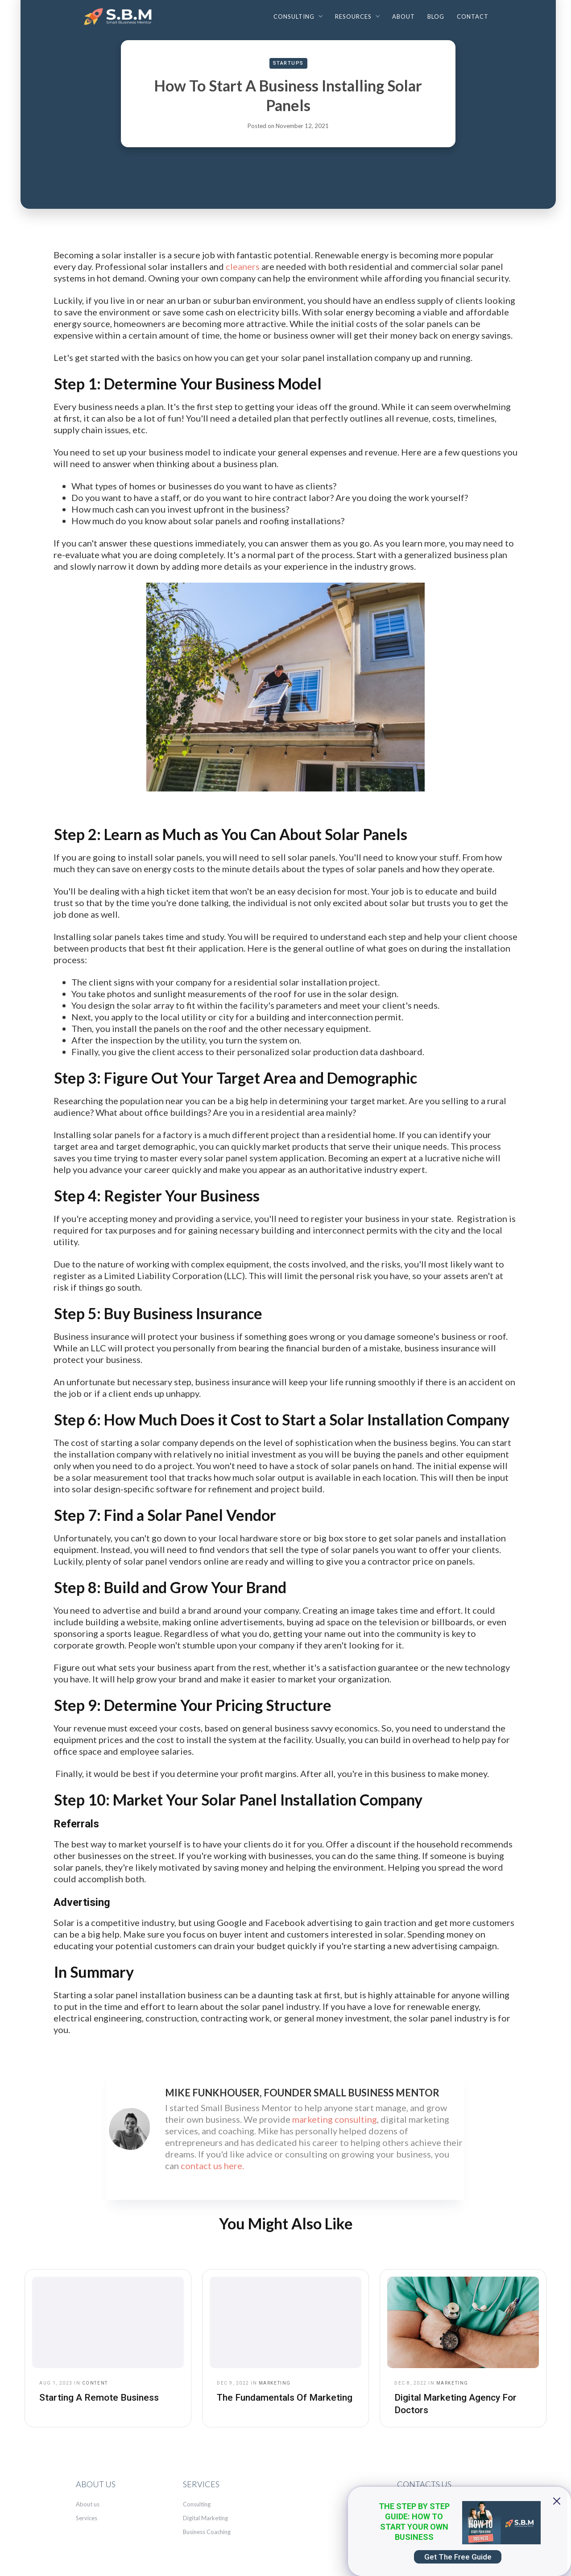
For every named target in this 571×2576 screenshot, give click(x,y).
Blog (435, 16)
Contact (472, 16)
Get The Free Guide (458, 2556)
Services (86, 2518)
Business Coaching (207, 2531)
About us (87, 2504)
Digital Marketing (205, 2518)
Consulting (197, 2504)
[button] (298, 16)
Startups (288, 63)
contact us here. (212, 2165)
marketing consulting (334, 2119)
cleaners (243, 266)
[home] (120, 19)
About (403, 16)
